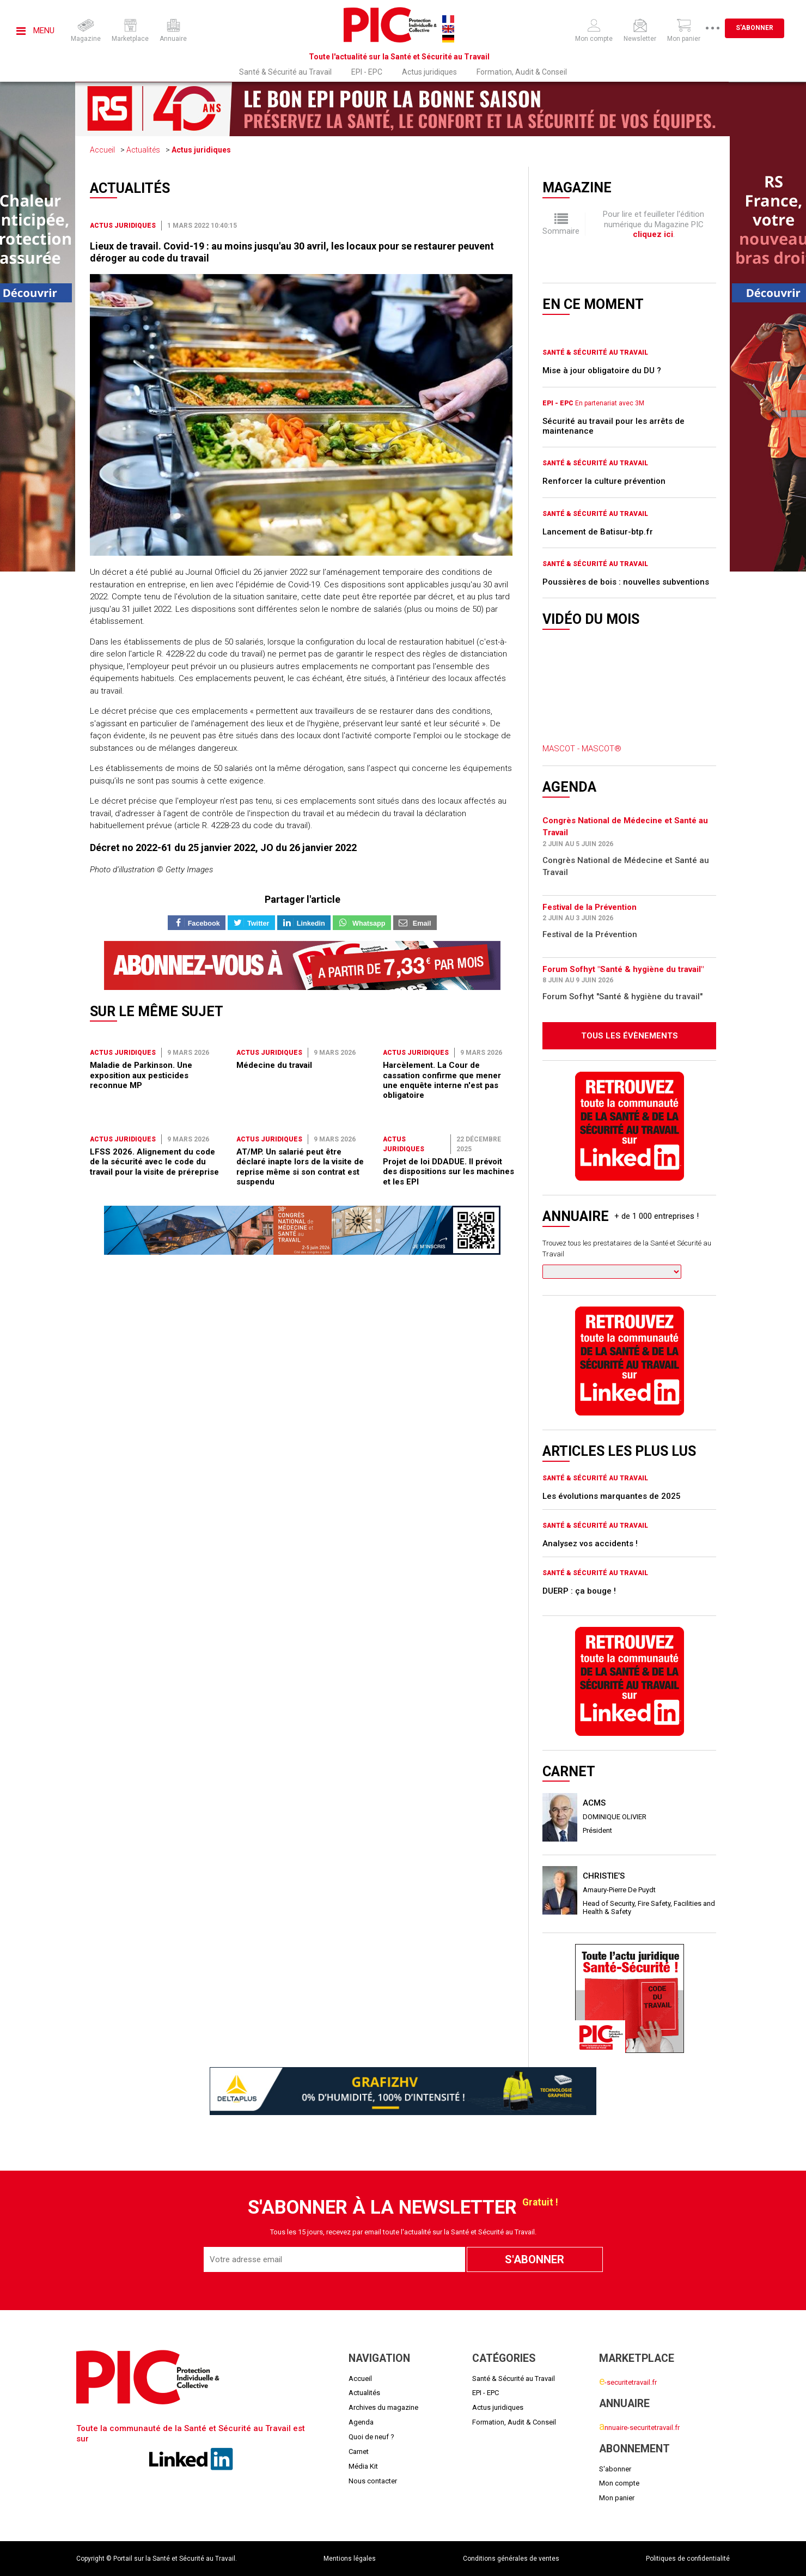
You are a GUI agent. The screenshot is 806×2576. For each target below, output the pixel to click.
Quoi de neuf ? (371, 2437)
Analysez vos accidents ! (590, 1543)
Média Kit (363, 2466)
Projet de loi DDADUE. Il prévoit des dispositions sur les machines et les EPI (448, 1172)
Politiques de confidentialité (688, 2558)
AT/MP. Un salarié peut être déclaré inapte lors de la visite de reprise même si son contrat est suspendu (300, 1167)
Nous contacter (373, 2481)
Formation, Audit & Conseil (522, 72)
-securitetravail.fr (628, 2382)
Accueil (102, 149)
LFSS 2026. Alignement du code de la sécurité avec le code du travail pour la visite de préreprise (154, 1162)
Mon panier (616, 2498)
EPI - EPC (366, 72)
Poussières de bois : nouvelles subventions (625, 582)
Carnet (359, 2451)
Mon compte (619, 2483)
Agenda (361, 2422)
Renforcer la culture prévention (603, 481)
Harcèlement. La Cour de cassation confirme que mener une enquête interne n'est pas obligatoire (442, 1080)
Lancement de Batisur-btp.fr (597, 532)
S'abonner (755, 28)
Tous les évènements (629, 1036)
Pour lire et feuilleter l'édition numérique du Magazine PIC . (653, 224)
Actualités (143, 149)
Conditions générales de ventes (511, 2558)
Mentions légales (349, 2558)
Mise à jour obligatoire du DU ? (601, 370)
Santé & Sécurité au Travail (285, 72)
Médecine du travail (274, 1065)
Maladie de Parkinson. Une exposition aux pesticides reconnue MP (141, 1075)
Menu (35, 30)
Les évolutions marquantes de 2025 (611, 1496)
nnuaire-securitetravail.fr (639, 2427)
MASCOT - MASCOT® (581, 749)
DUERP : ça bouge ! (579, 1591)
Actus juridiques (429, 72)
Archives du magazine (383, 2407)
